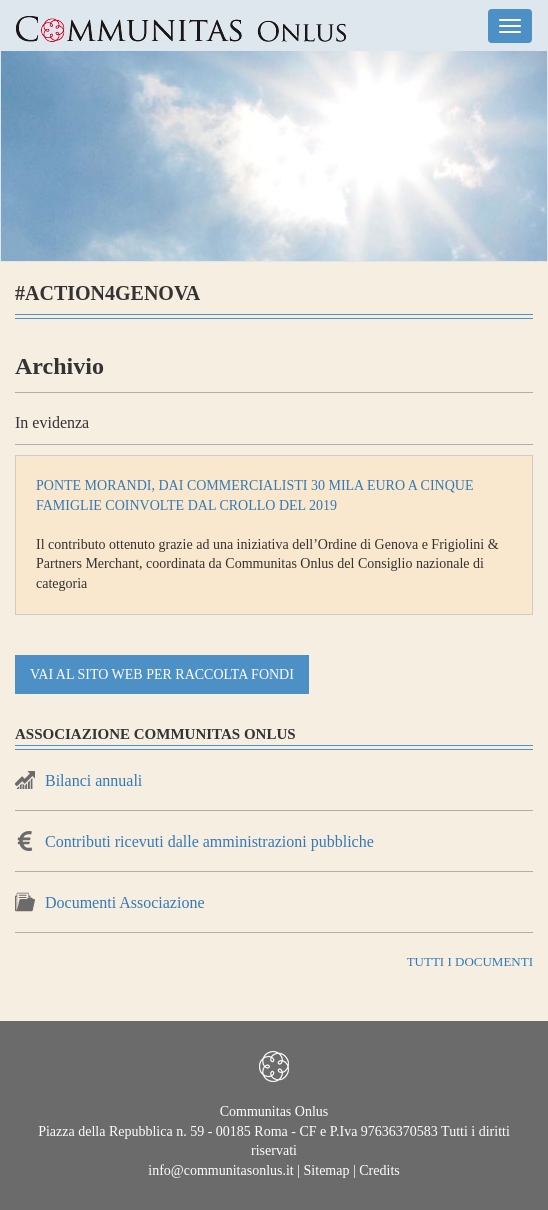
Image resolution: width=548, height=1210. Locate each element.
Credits (379, 1170)
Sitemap (327, 1170)
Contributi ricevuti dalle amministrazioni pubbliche (209, 841)
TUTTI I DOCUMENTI (470, 961)
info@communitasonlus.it (221, 1170)
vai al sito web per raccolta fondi (162, 674)
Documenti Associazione (125, 902)
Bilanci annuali (93, 780)
